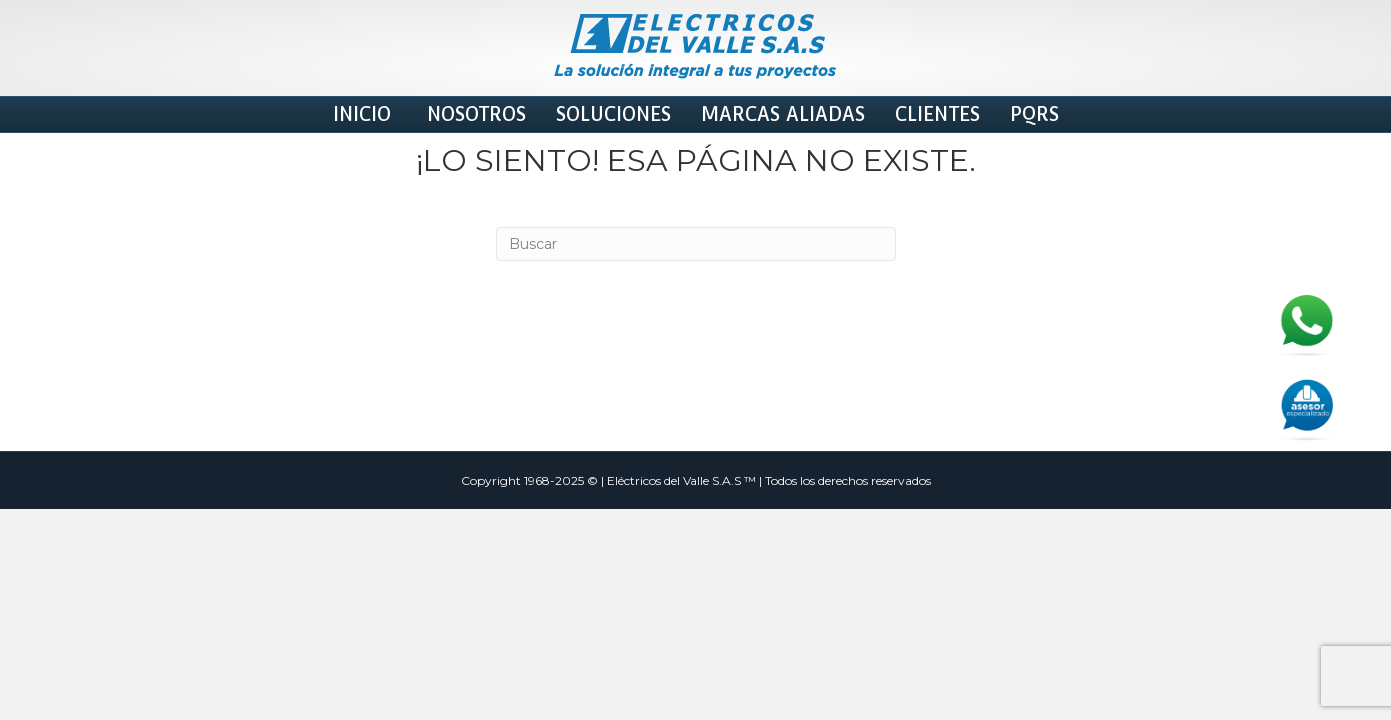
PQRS (1034, 114)
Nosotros (473, 114)
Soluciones (613, 114)
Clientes (937, 114)
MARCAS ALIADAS (783, 114)
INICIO (362, 114)
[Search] (696, 391)
